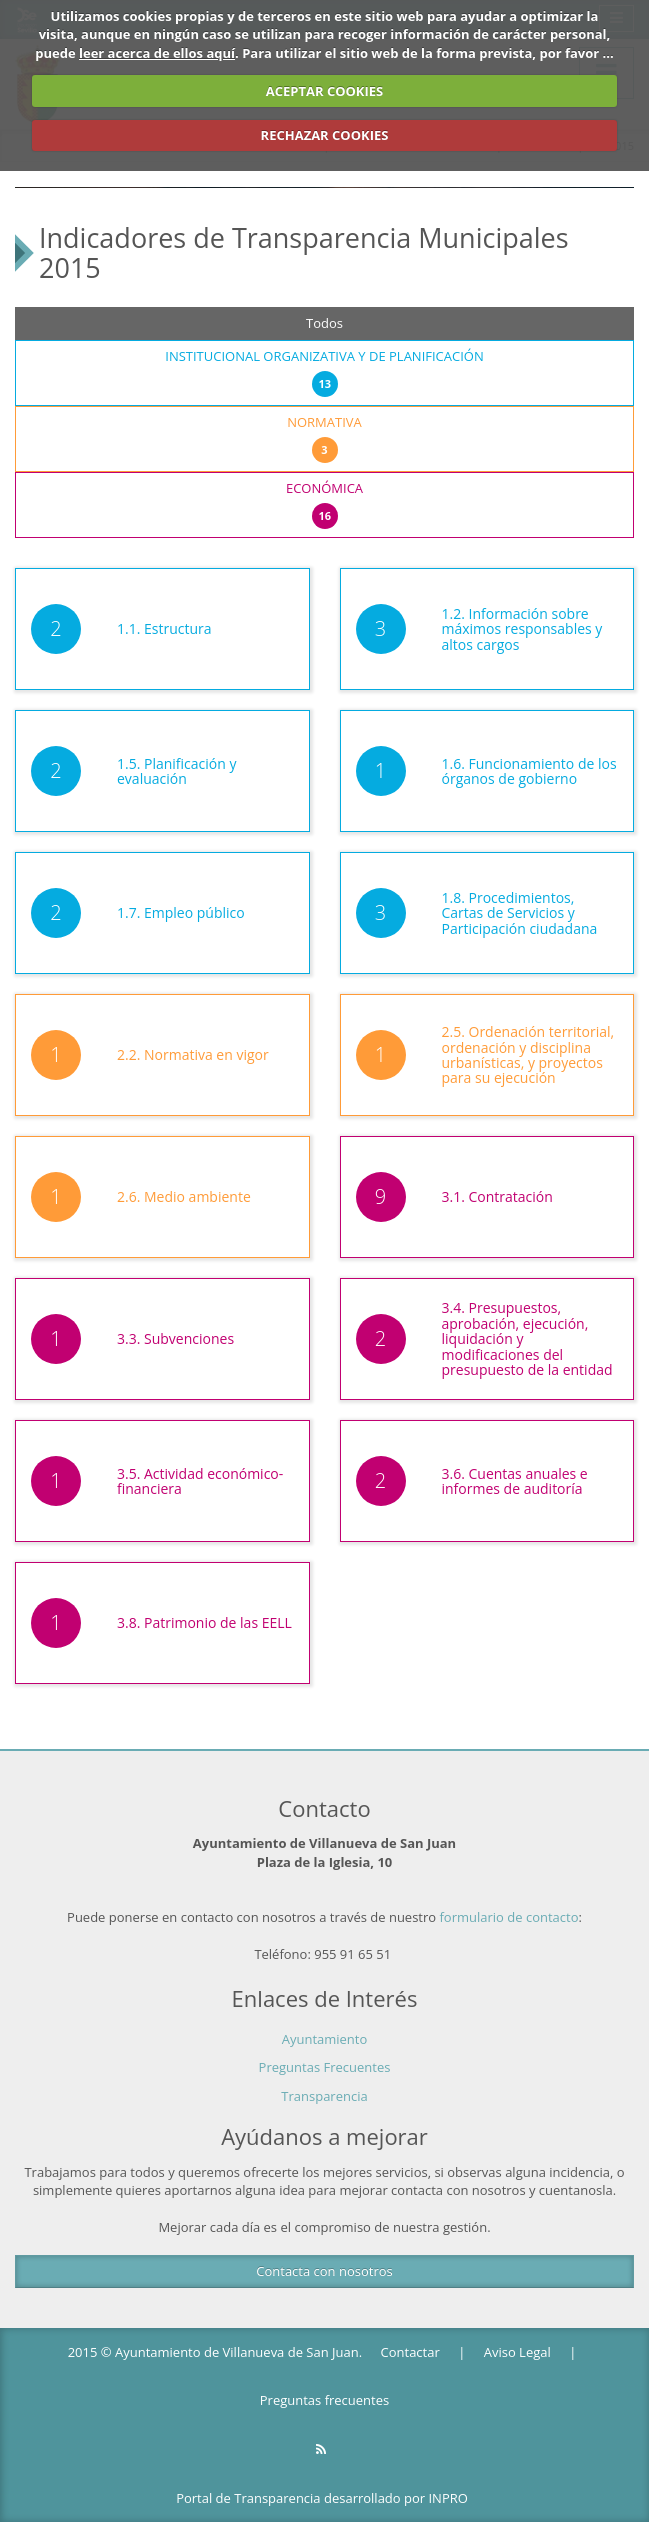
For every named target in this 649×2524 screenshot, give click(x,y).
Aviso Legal (517, 2352)
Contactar (410, 2352)
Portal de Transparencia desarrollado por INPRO (322, 2498)
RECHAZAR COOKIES (325, 135)
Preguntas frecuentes (324, 2400)
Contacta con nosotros (324, 2271)
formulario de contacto (509, 1917)
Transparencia (324, 2096)
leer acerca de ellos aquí (157, 53)
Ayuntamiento (325, 2039)
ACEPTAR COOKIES (325, 91)
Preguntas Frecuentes (325, 2067)
